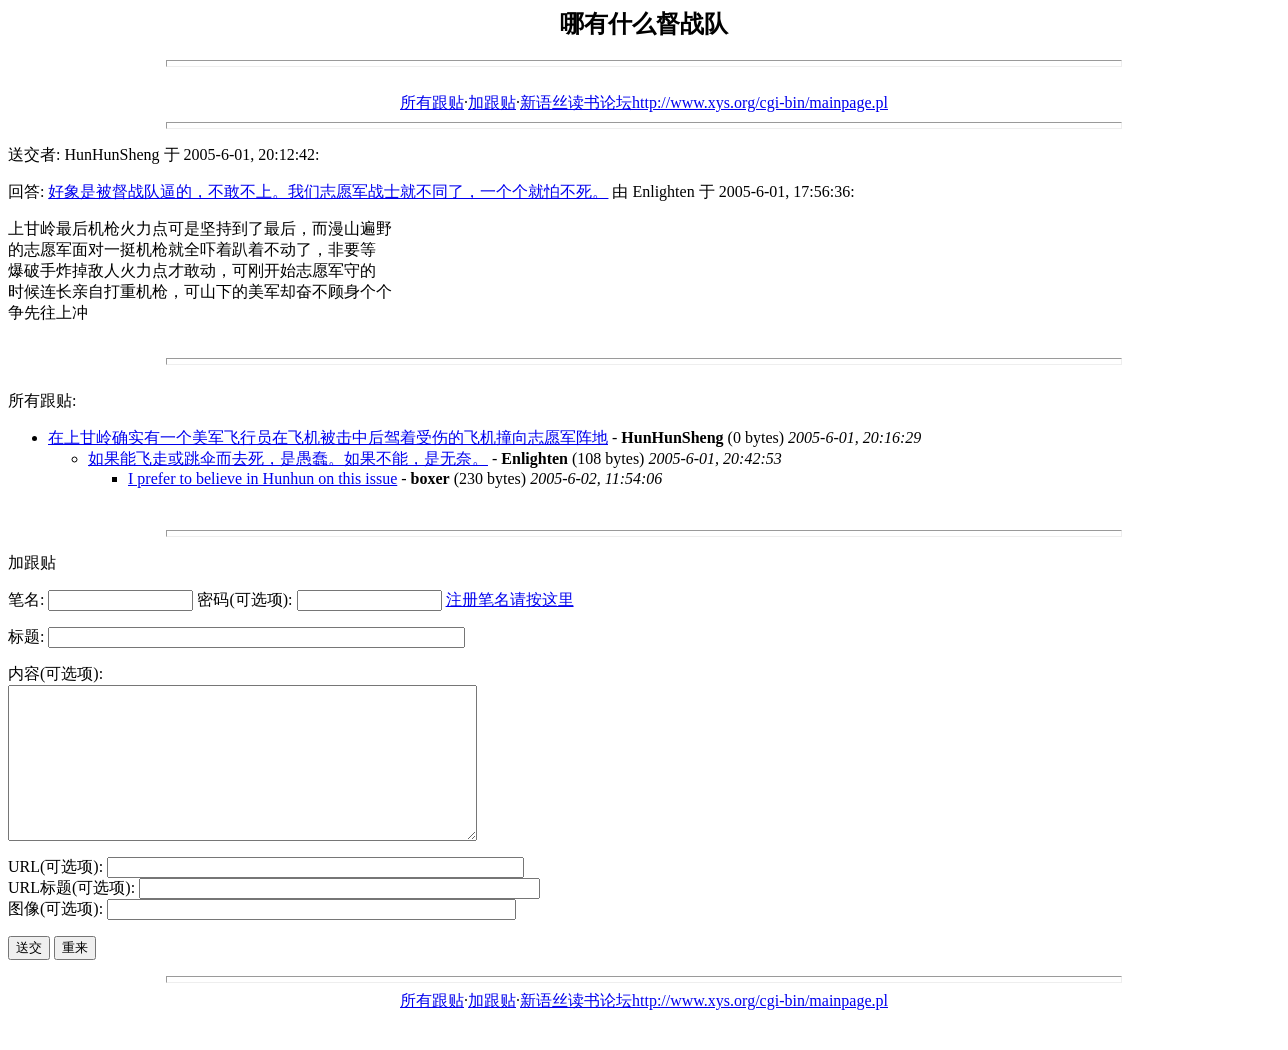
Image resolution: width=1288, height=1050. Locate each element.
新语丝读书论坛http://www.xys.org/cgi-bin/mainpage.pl (704, 102)
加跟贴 (492, 102)
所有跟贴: (42, 400)
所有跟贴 (432, 102)
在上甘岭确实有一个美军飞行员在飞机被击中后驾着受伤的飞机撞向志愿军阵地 (328, 437)
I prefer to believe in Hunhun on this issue (262, 478)
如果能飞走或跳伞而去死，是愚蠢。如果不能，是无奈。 (288, 458)
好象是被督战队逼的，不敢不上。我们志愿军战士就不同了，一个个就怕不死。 (328, 191)
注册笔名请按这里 (510, 599)
